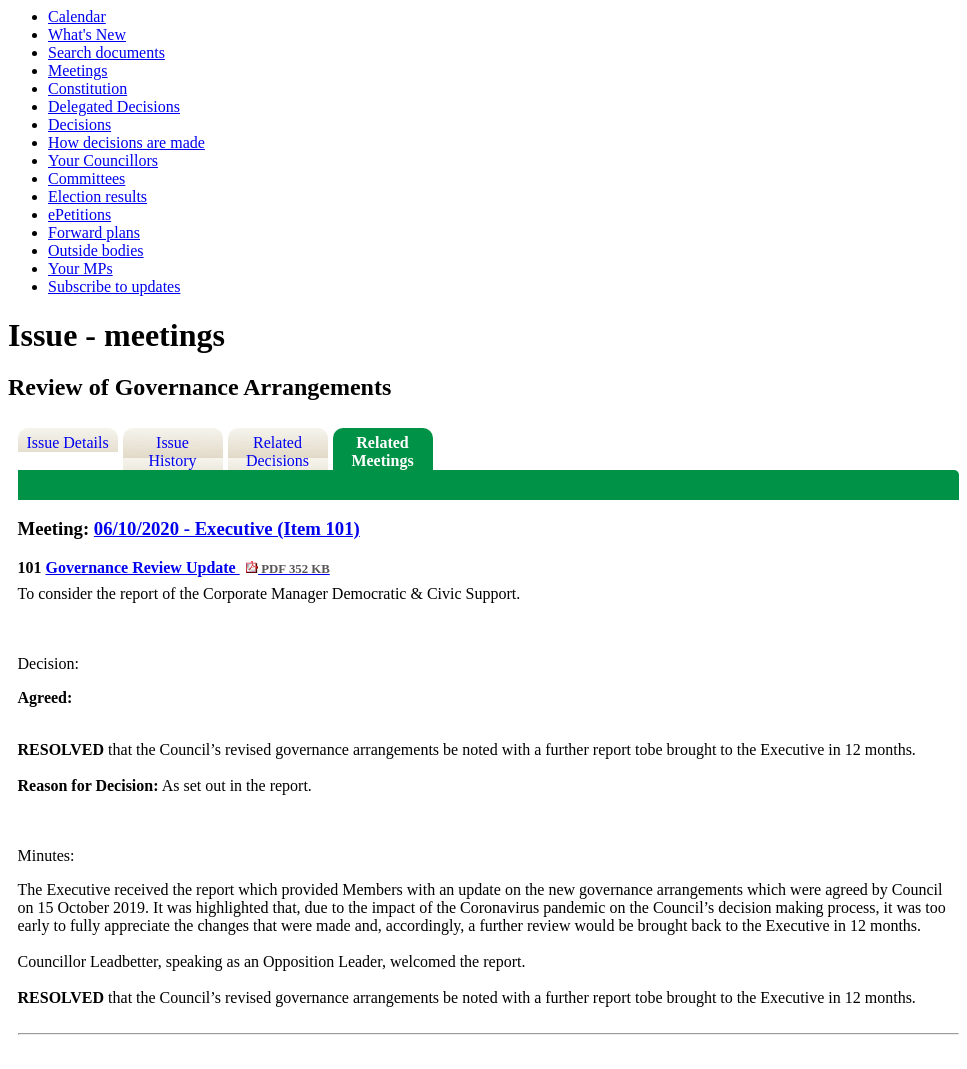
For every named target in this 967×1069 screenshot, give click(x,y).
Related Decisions (277, 451)
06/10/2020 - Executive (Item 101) (227, 528)
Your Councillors (103, 160)
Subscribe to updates (114, 286)
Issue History (173, 451)
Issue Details (67, 442)
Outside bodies (96, 250)
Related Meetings (382, 451)
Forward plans (94, 232)
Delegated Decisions (114, 106)
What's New (87, 34)
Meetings (78, 70)
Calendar (77, 16)
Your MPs (80, 268)
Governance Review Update (188, 567)
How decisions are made (126, 142)
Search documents (106, 52)
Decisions (79, 124)
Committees (86, 178)
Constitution (87, 88)
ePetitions (79, 214)
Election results (97, 196)
